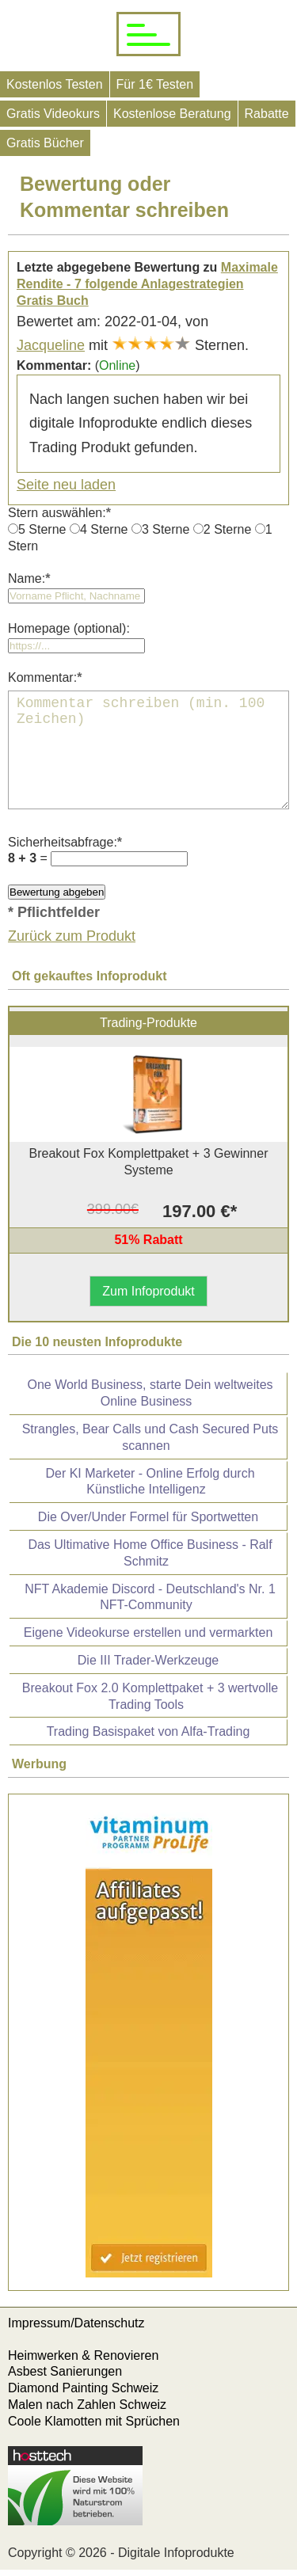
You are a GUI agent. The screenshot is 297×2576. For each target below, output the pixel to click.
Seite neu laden (66, 485)
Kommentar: (45, 677)
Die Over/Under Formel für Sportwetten (148, 1517)
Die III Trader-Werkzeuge (148, 1660)
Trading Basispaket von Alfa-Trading (148, 1731)
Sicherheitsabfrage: (65, 842)
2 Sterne (227, 529)
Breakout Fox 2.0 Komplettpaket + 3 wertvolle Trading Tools (150, 1696)
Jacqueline (51, 345)
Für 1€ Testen (155, 84)
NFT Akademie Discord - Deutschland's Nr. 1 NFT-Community (150, 1597)
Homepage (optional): (69, 628)
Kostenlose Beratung (172, 113)
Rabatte (267, 113)
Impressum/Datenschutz (76, 2323)
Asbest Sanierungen (65, 2371)
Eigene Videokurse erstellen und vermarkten (148, 1632)
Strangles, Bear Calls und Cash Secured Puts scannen (150, 1437)
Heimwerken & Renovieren (83, 2355)
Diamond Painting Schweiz (83, 2388)
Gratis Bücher (45, 143)
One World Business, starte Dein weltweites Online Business (149, 1393)
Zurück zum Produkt (71, 936)
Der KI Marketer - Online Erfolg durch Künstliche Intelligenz (149, 1482)
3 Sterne (165, 529)
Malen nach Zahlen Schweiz (87, 2404)
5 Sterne (42, 529)
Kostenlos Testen (54, 84)
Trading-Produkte (148, 1022)
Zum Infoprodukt (148, 1291)
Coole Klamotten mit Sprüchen (94, 2421)
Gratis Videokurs (53, 113)
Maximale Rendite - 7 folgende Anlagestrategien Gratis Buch (147, 284)
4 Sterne (104, 529)
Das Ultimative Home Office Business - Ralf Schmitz (150, 1553)
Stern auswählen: (59, 512)
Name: (29, 578)
